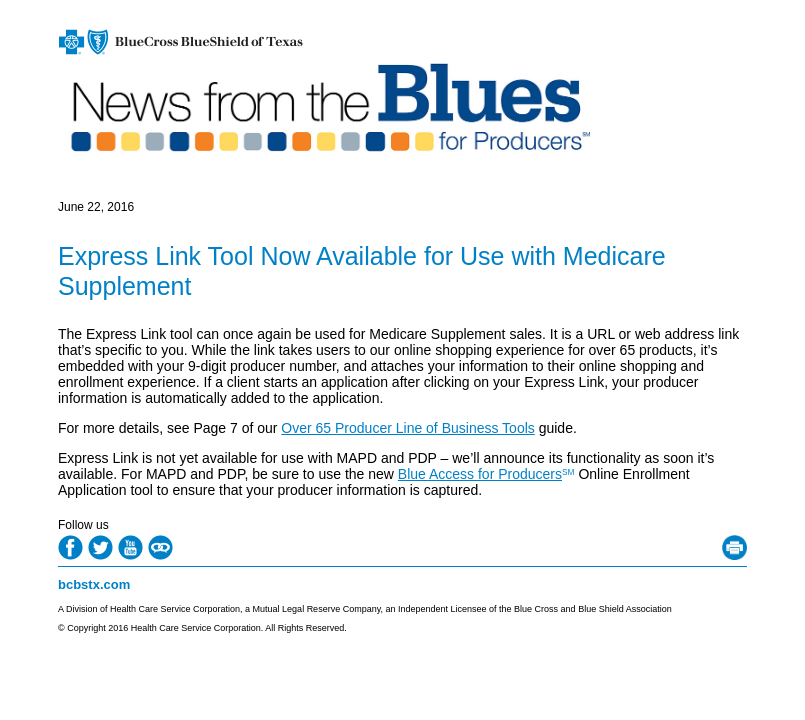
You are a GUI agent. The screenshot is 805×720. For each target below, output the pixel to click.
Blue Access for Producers (480, 474)
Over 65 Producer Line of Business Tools (407, 428)
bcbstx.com (94, 584)
